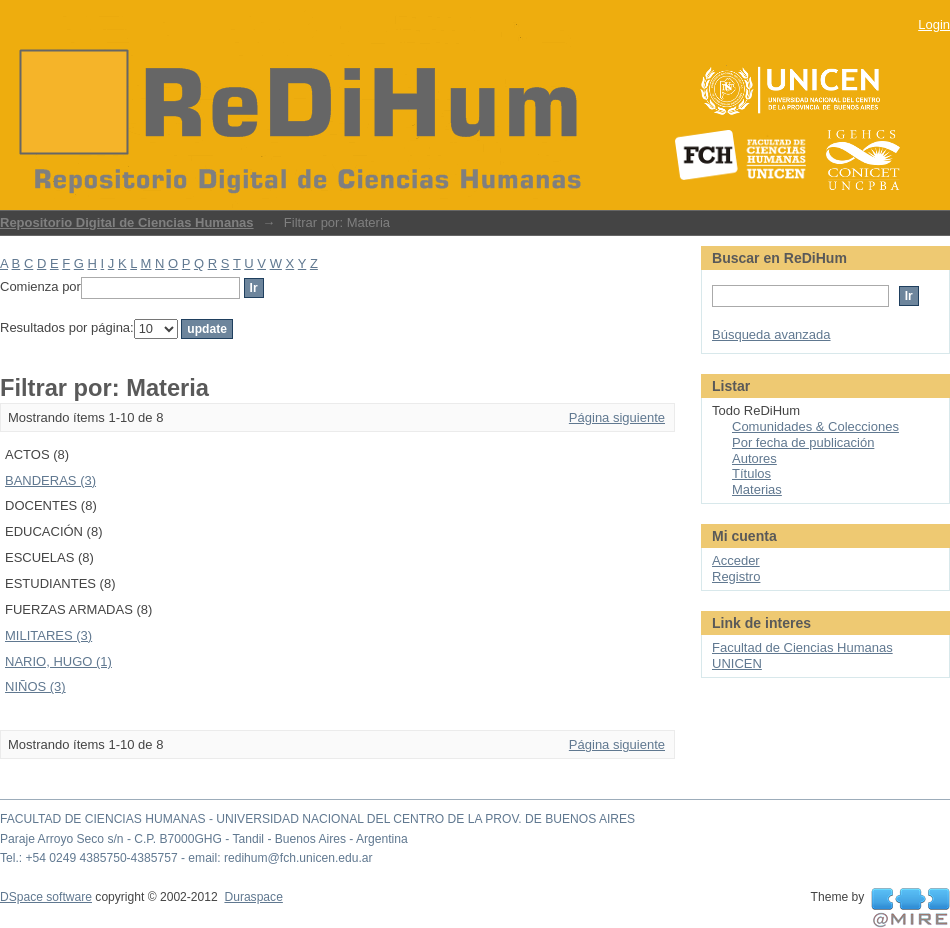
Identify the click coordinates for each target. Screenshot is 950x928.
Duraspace (253, 897)
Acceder (736, 560)
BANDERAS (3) (50, 480)
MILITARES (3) (48, 635)
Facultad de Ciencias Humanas (802, 647)
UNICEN (737, 663)
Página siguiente (617, 417)
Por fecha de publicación (803, 442)
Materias (757, 489)
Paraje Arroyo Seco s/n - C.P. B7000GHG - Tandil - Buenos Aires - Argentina (204, 839)
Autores (754, 458)
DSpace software (46, 897)
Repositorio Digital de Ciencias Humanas (127, 222)
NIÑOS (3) (35, 686)
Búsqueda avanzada (771, 334)
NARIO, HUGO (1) (58, 661)
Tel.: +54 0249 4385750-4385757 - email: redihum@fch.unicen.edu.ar (186, 858)
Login (934, 24)
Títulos (751, 473)
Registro (736, 576)
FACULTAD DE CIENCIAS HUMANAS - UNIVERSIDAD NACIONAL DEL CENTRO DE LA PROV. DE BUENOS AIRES (317, 819)
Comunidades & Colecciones (815, 426)
